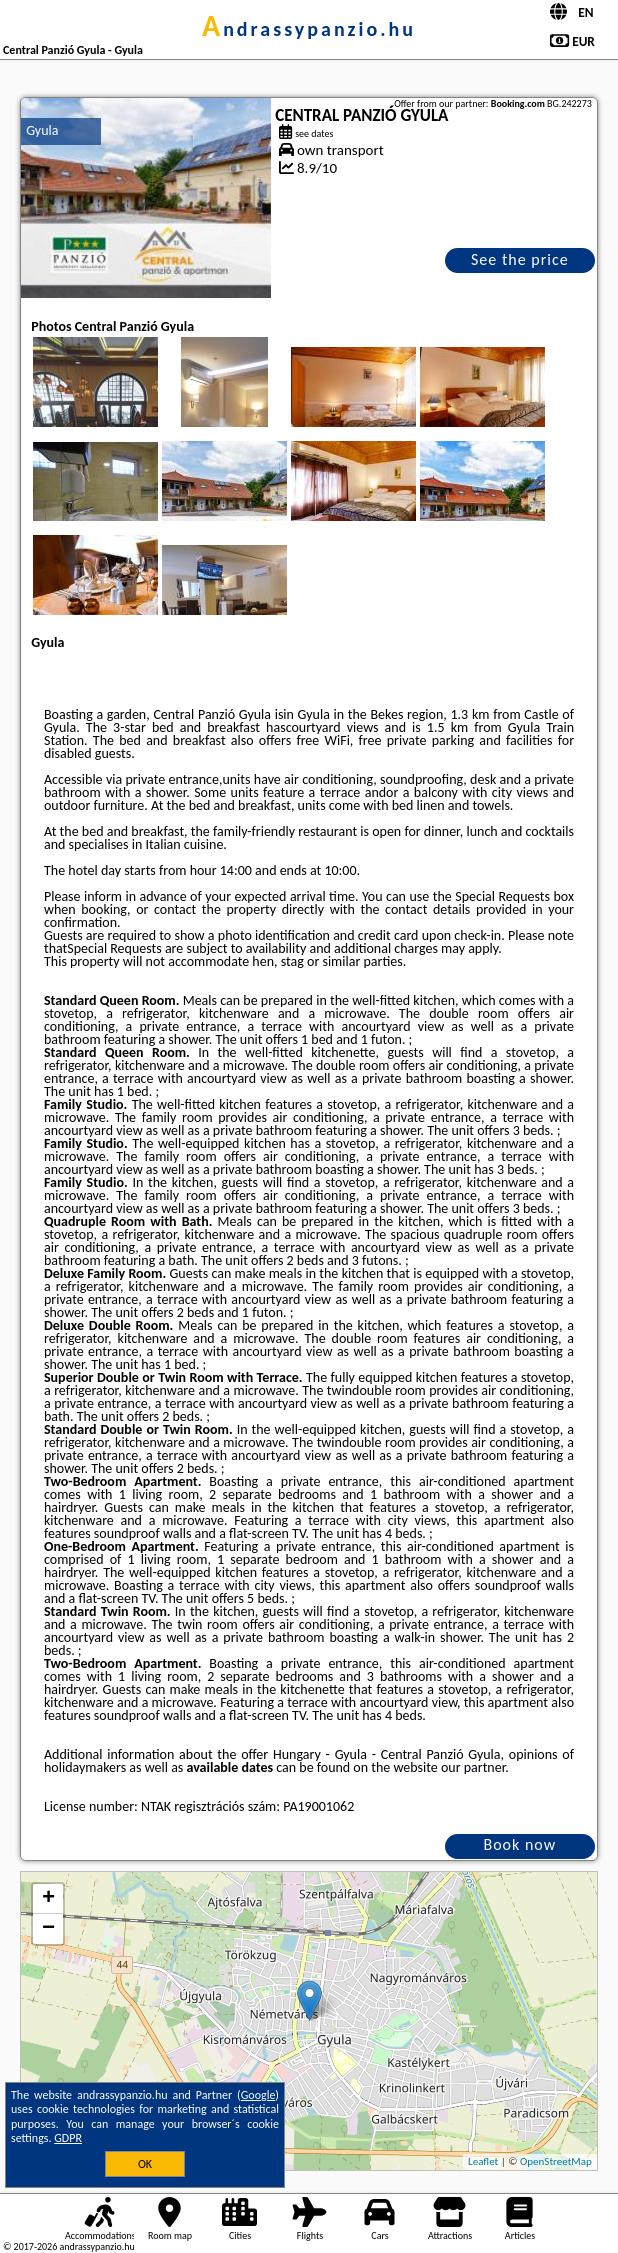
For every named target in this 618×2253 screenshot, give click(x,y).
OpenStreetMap (556, 2161)
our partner (473, 1767)
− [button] (48, 1929)
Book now (519, 1844)
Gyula (42, 130)
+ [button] (48, 1899)
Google (258, 2095)
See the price (520, 259)
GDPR (68, 2138)
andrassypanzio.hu (309, 29)
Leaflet (483, 2161)
